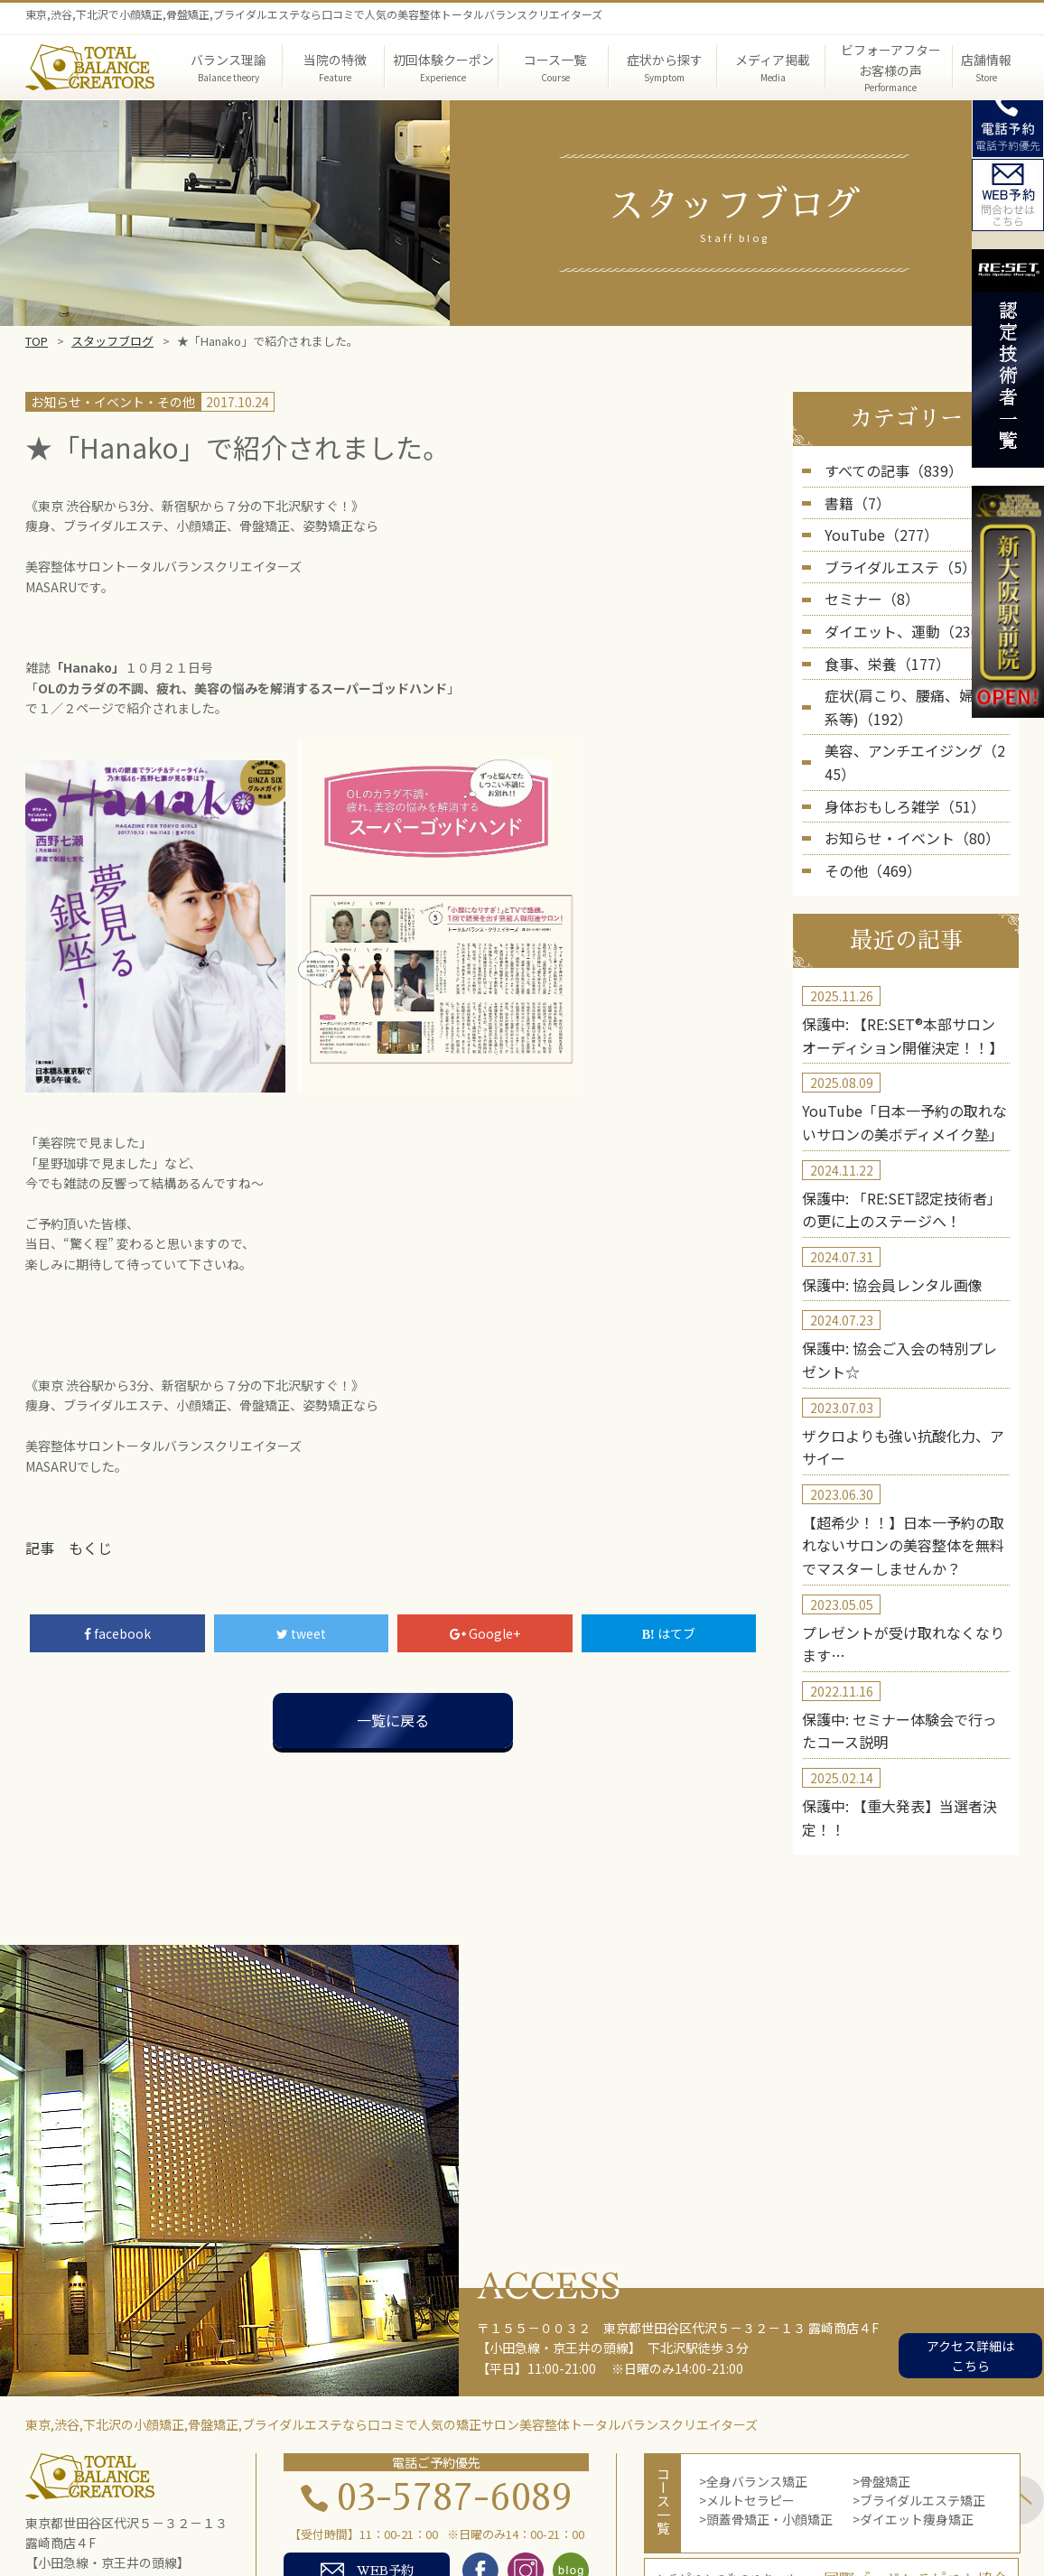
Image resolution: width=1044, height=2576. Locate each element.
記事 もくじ (63, 1547)
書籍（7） (853, 498)
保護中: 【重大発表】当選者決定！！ (906, 1692)
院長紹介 (657, 2508)
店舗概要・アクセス (520, 2529)
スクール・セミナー (699, 2529)
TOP (36, 340)
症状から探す (480, 2508)
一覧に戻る (393, 1717)
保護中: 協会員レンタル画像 (880, 1205)
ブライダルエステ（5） (891, 557)
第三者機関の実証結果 (764, 2508)
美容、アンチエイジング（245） (917, 724)
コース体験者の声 (397, 2529)
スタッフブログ (112, 340)
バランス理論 (303, 2508)
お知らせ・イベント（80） (901, 782)
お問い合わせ (812, 2529)
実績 (208, 2529)
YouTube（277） (874, 528)
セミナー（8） (866, 587)
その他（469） (867, 812)
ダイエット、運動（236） (899, 616)
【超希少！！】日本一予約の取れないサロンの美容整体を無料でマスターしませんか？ (903, 1448)
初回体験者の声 (285, 2529)
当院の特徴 (392, 2508)
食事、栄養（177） (880, 645)
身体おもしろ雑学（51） (895, 753)
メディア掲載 (575, 2508)
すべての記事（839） (885, 469)
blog (609, 2529)
